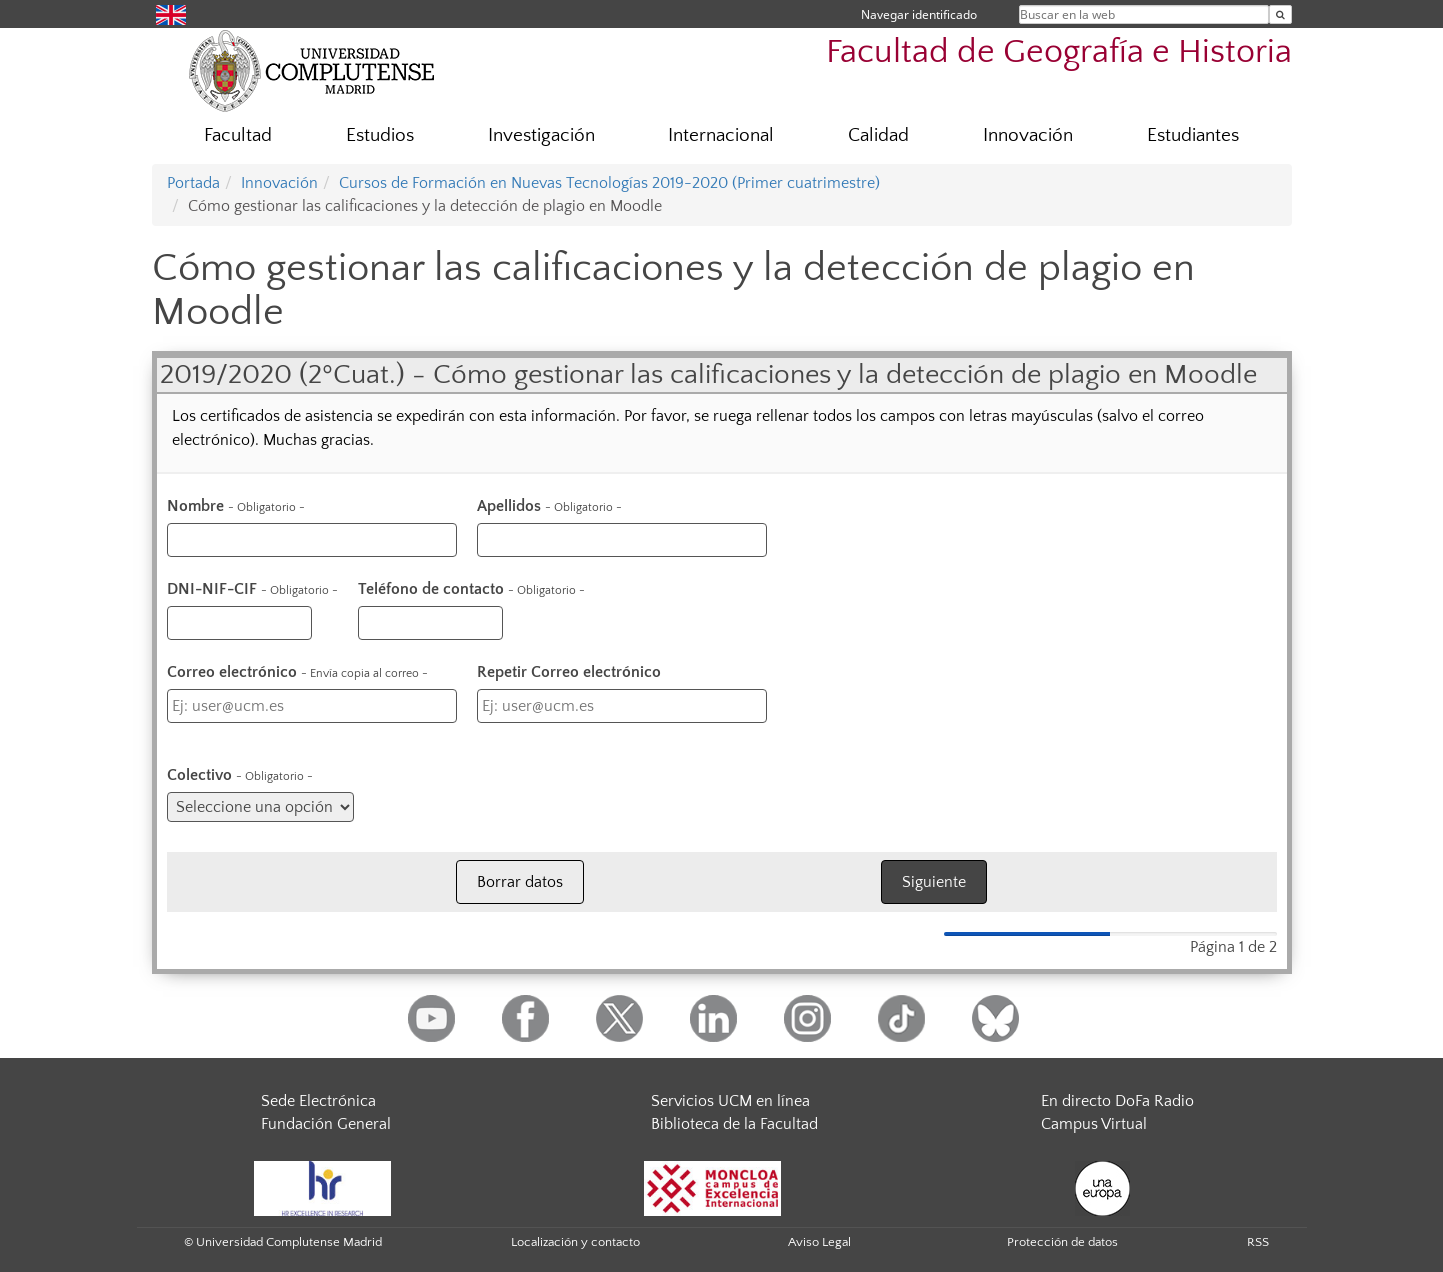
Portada (193, 183)
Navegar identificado (919, 14)
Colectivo (240, 775)
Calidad (878, 135)
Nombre (236, 506)
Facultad (238, 135)
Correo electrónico (297, 672)
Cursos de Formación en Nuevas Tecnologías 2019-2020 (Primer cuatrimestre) (609, 183)
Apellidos (549, 506)
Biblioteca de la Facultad (734, 1124)
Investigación (541, 135)
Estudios (380, 135)
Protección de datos (1062, 1242)
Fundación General (326, 1124)
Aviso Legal (819, 1242)
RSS (1258, 1242)
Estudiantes (1193, 135)
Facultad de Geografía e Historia (1059, 52)
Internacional (721, 135)
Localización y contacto (575, 1242)
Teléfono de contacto (471, 589)
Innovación (1028, 135)
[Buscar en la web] (1280, 14)
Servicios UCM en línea (730, 1101)
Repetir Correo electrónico (569, 672)
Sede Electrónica (318, 1101)
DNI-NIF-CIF (252, 589)
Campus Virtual (1094, 1124)
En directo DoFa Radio (1117, 1101)
